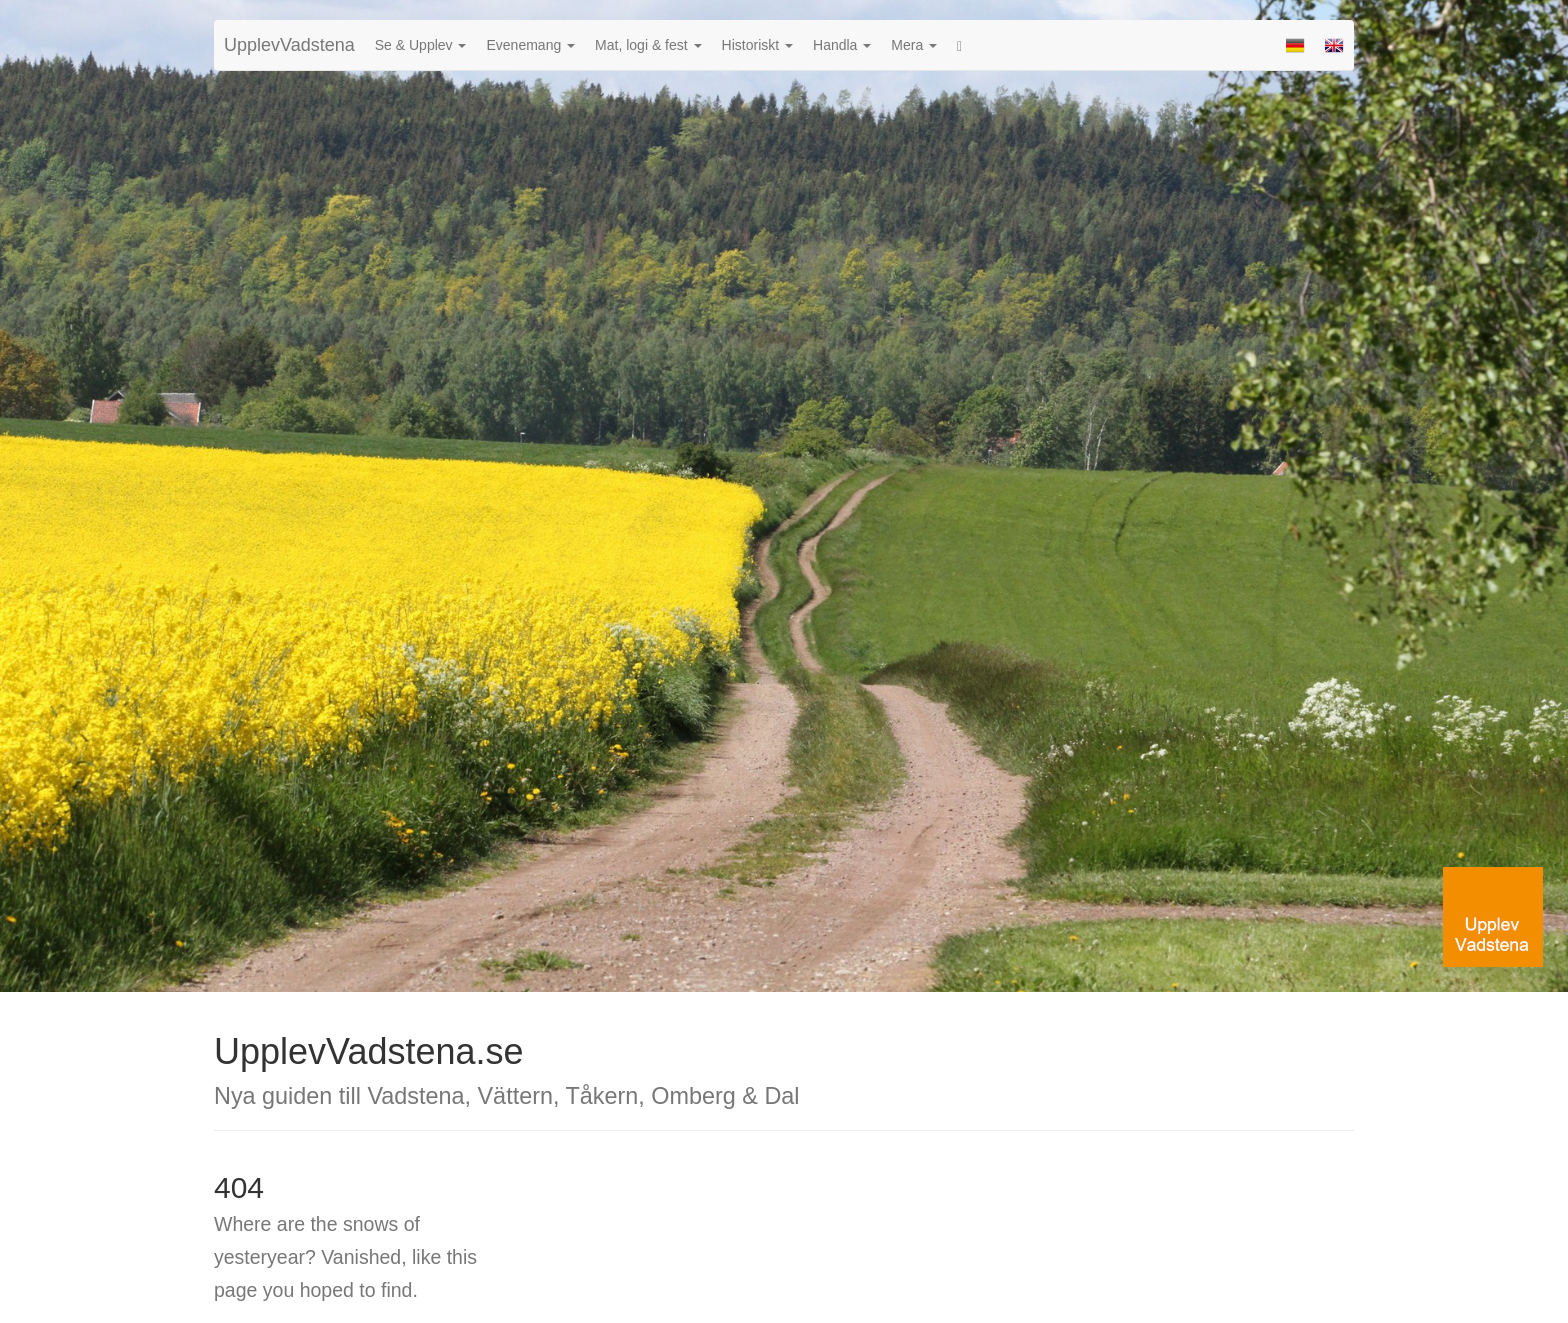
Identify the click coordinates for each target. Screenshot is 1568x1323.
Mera (914, 45)
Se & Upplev (421, 45)
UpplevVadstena (289, 45)
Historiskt (757, 45)
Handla (842, 45)
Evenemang (530, 45)
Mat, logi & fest (648, 45)
